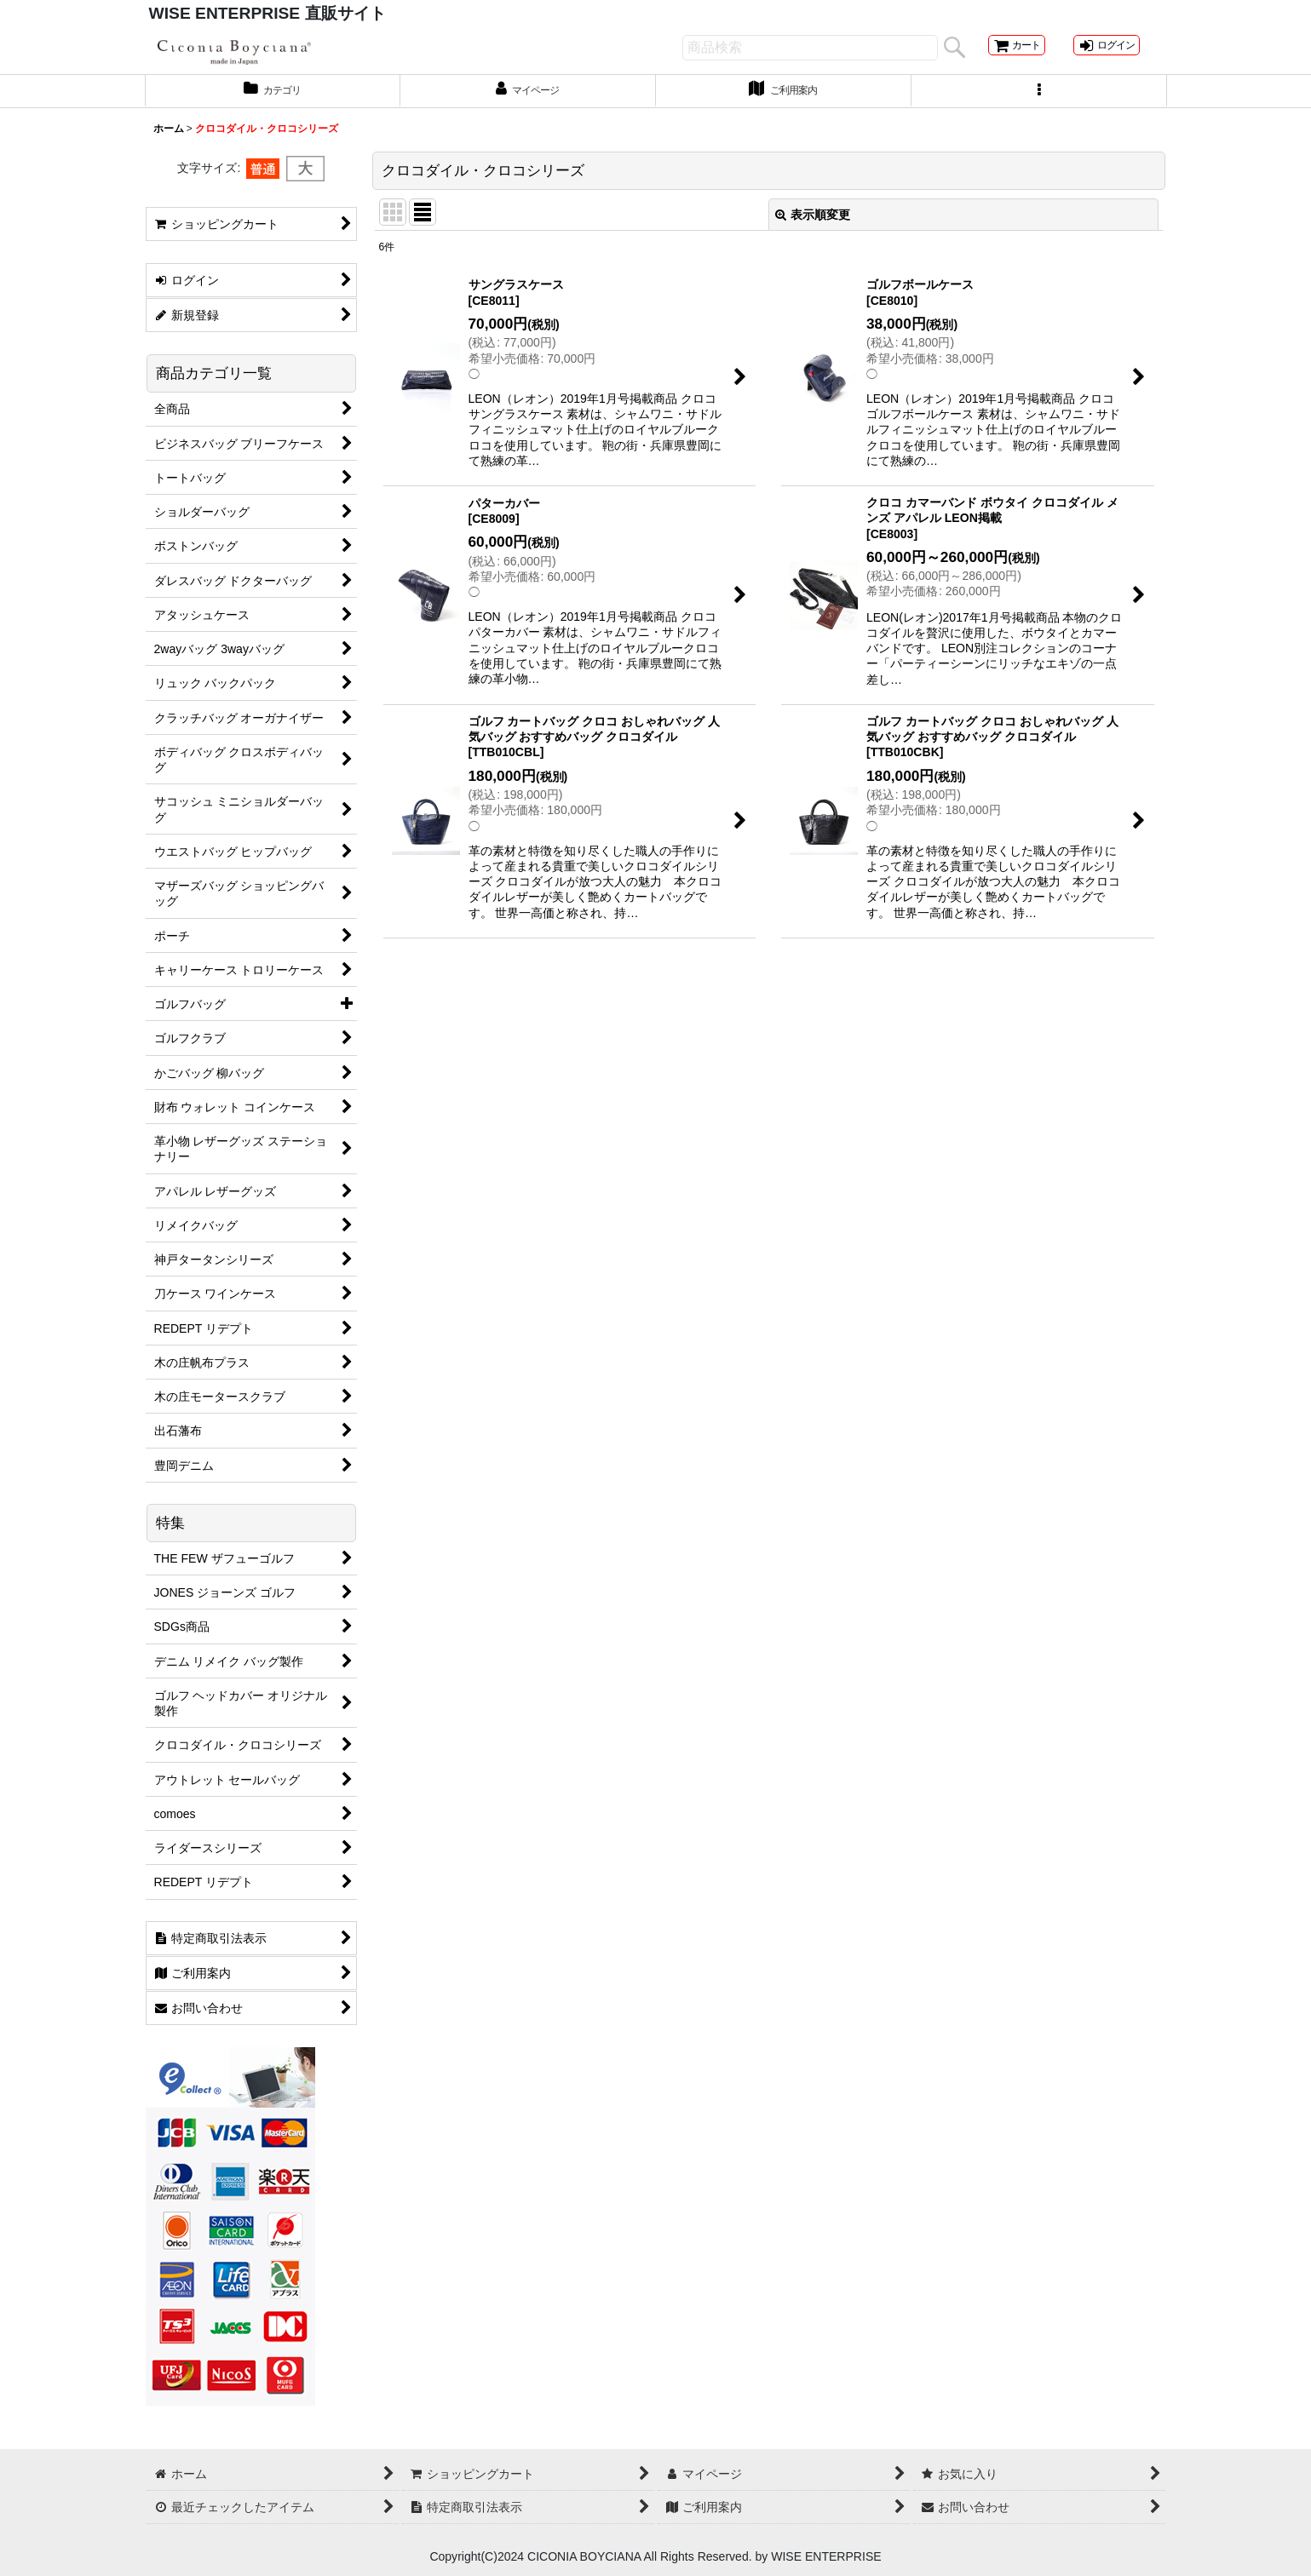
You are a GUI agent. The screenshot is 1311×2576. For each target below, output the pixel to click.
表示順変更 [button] (812, 230)
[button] (1039, 104)
